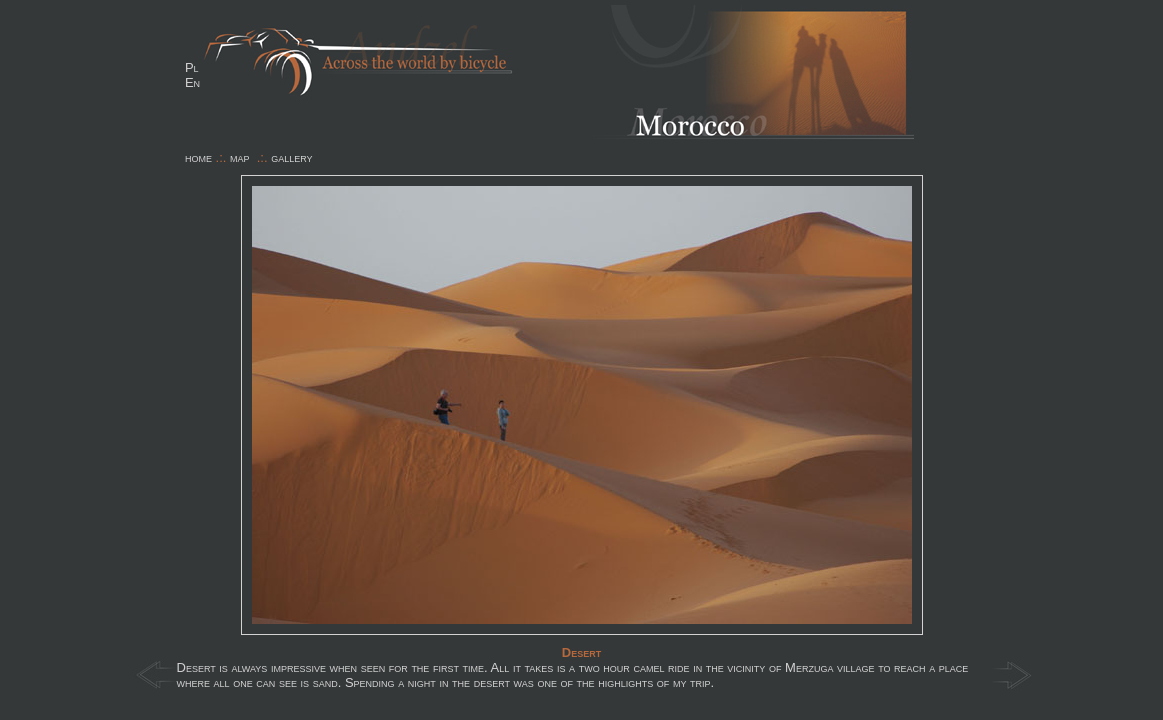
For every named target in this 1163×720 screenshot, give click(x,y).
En (192, 82)
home (198, 157)
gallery (291, 157)
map (240, 157)
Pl (192, 67)
